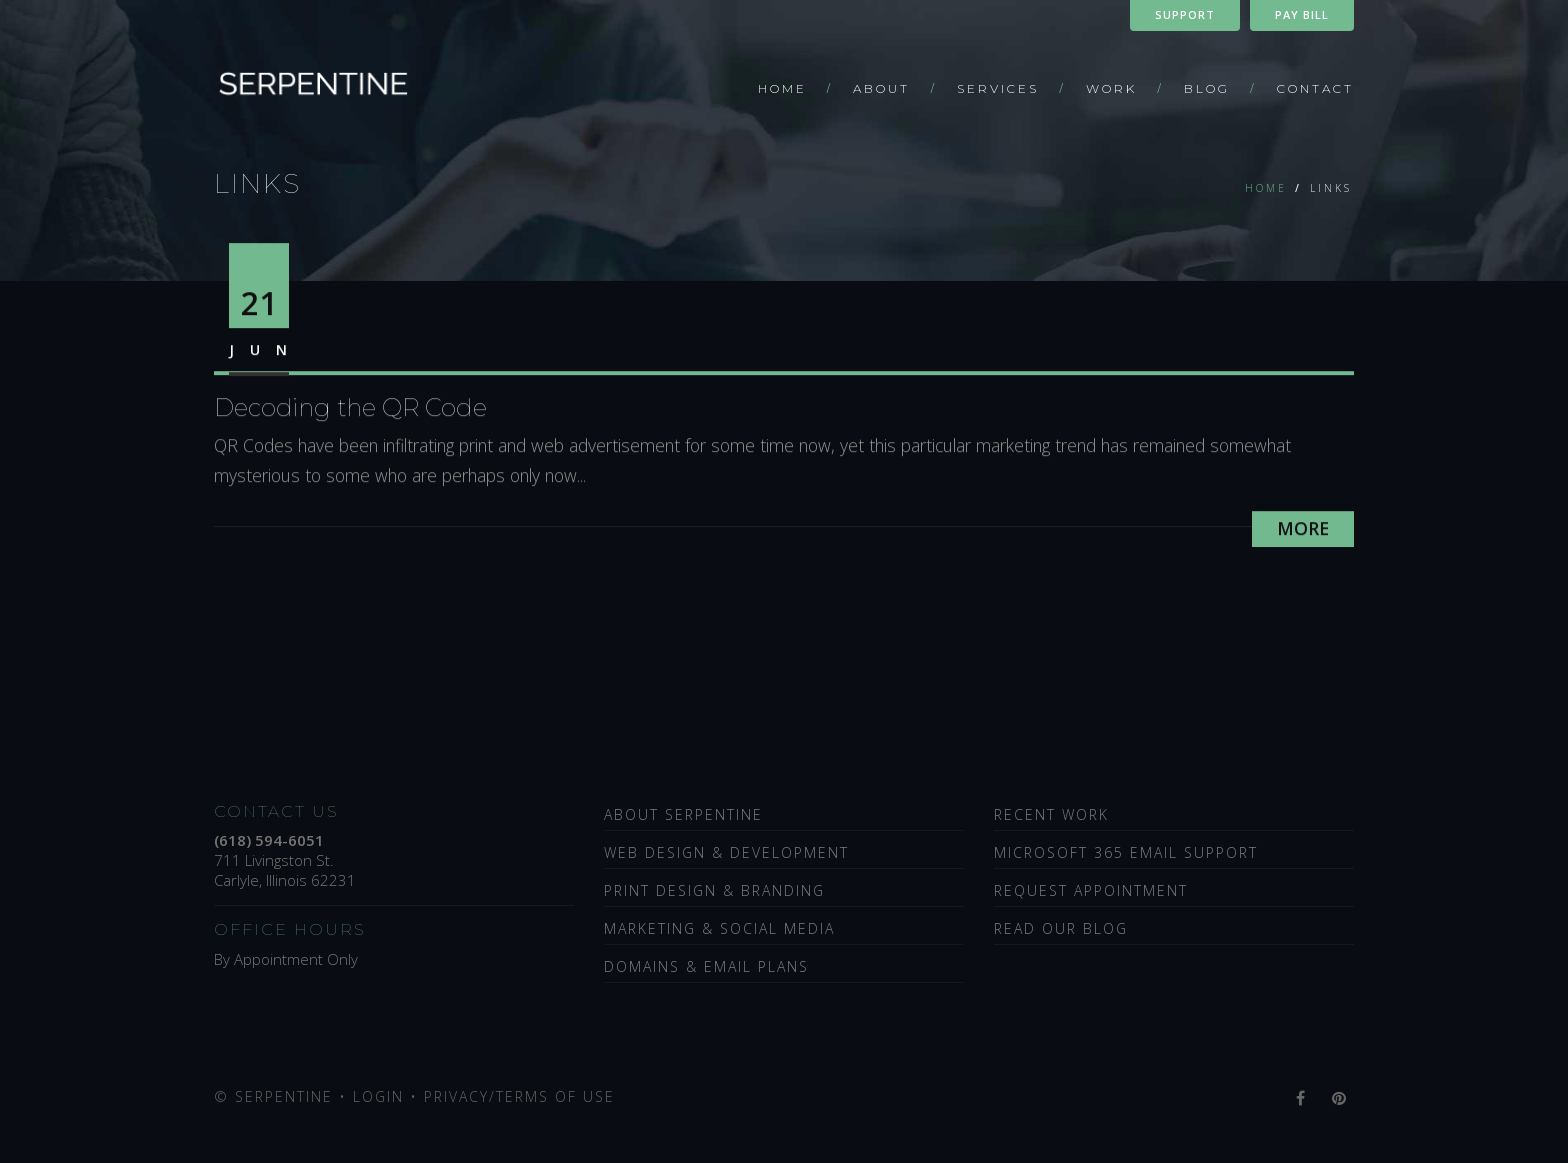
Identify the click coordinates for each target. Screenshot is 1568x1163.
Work (1111, 88)
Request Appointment (1091, 890)
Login (378, 1096)
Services (998, 88)
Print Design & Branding (714, 890)
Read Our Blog (1061, 928)
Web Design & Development (726, 852)
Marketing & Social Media (719, 928)
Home (782, 88)
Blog (1207, 88)
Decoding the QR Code (350, 411)
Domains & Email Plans (706, 966)
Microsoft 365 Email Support (1126, 852)
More (1303, 532)
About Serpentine (683, 814)
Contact (1315, 88)
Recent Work (1051, 814)
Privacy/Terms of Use (519, 1096)
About (881, 88)
